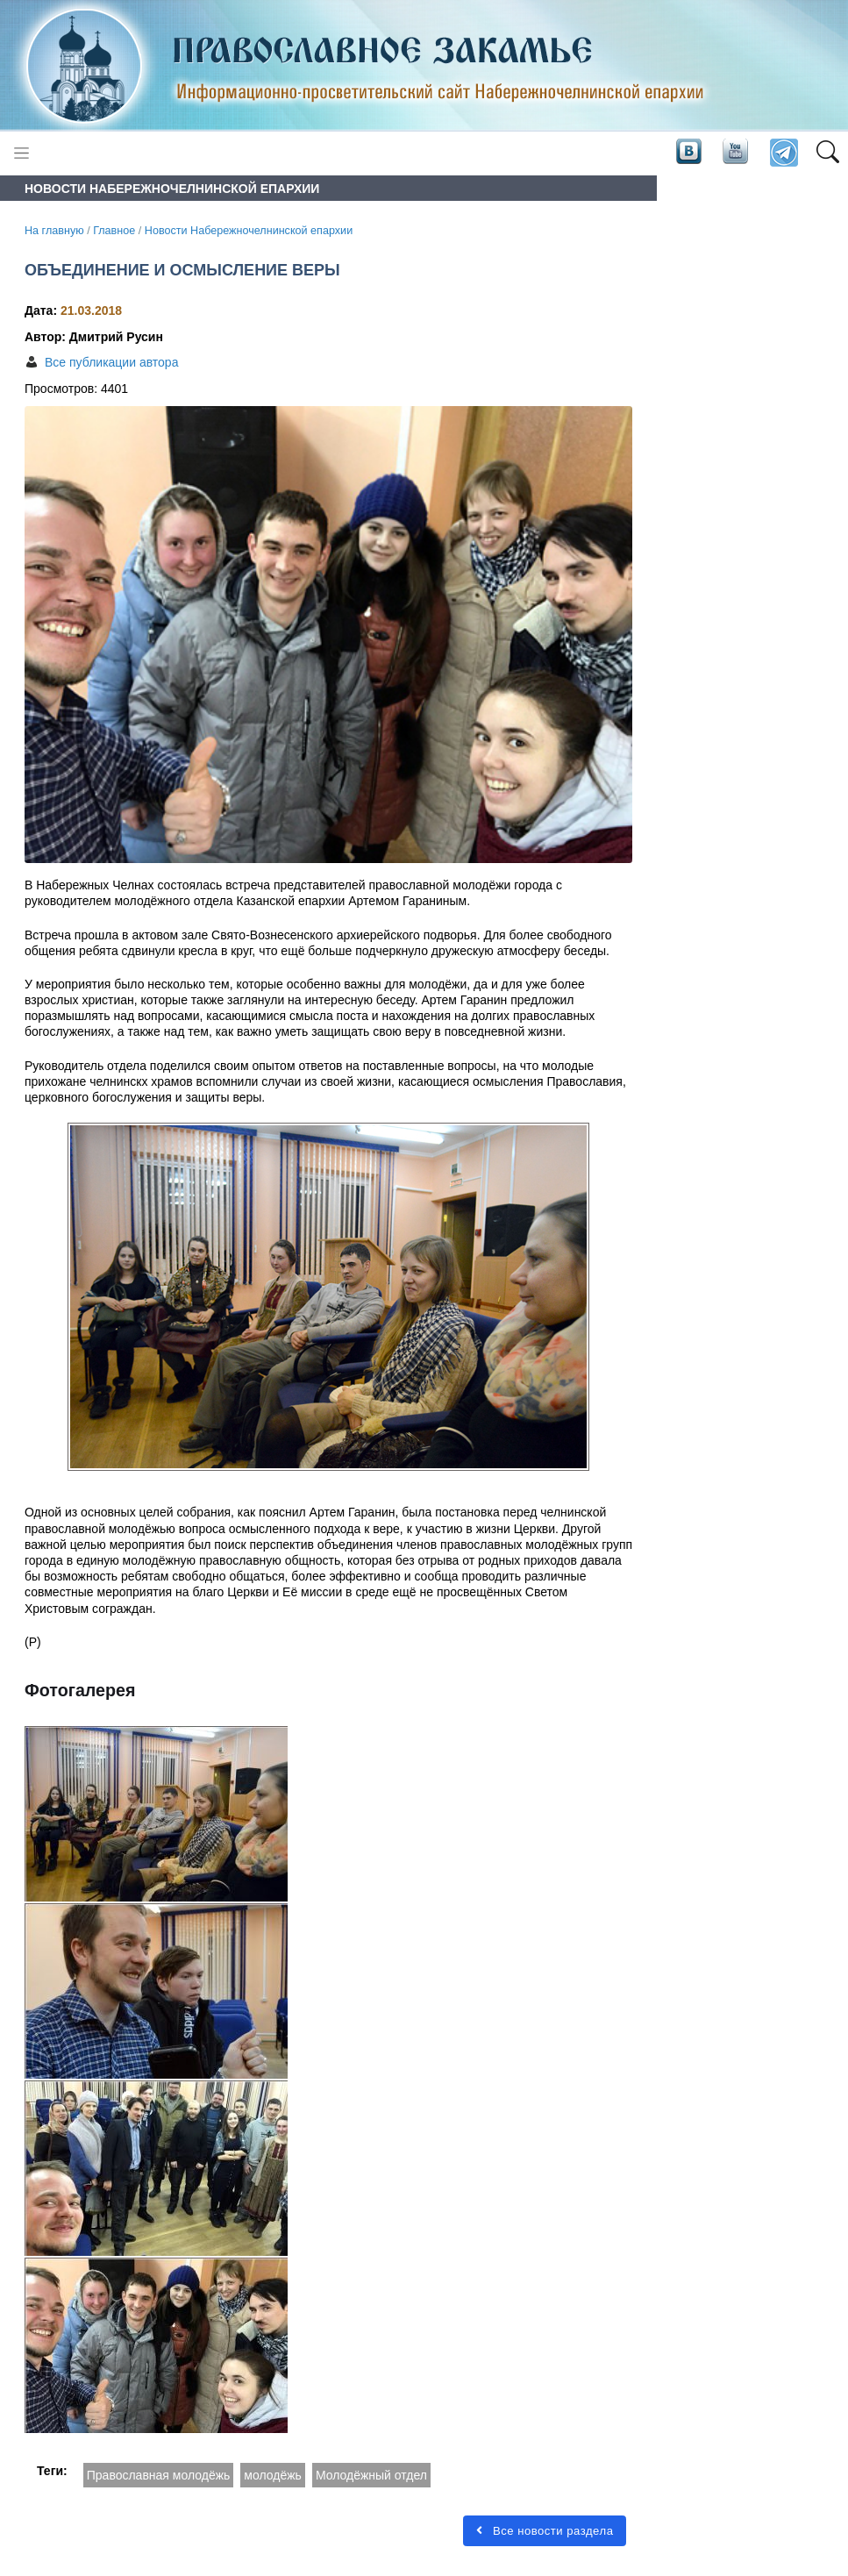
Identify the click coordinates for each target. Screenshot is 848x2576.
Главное (114, 231)
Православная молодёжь (159, 2475)
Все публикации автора (111, 362)
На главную (54, 231)
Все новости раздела (544, 2530)
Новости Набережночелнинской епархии (249, 231)
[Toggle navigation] (21, 153)
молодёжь (273, 2475)
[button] (827, 153)
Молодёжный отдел (371, 2475)
